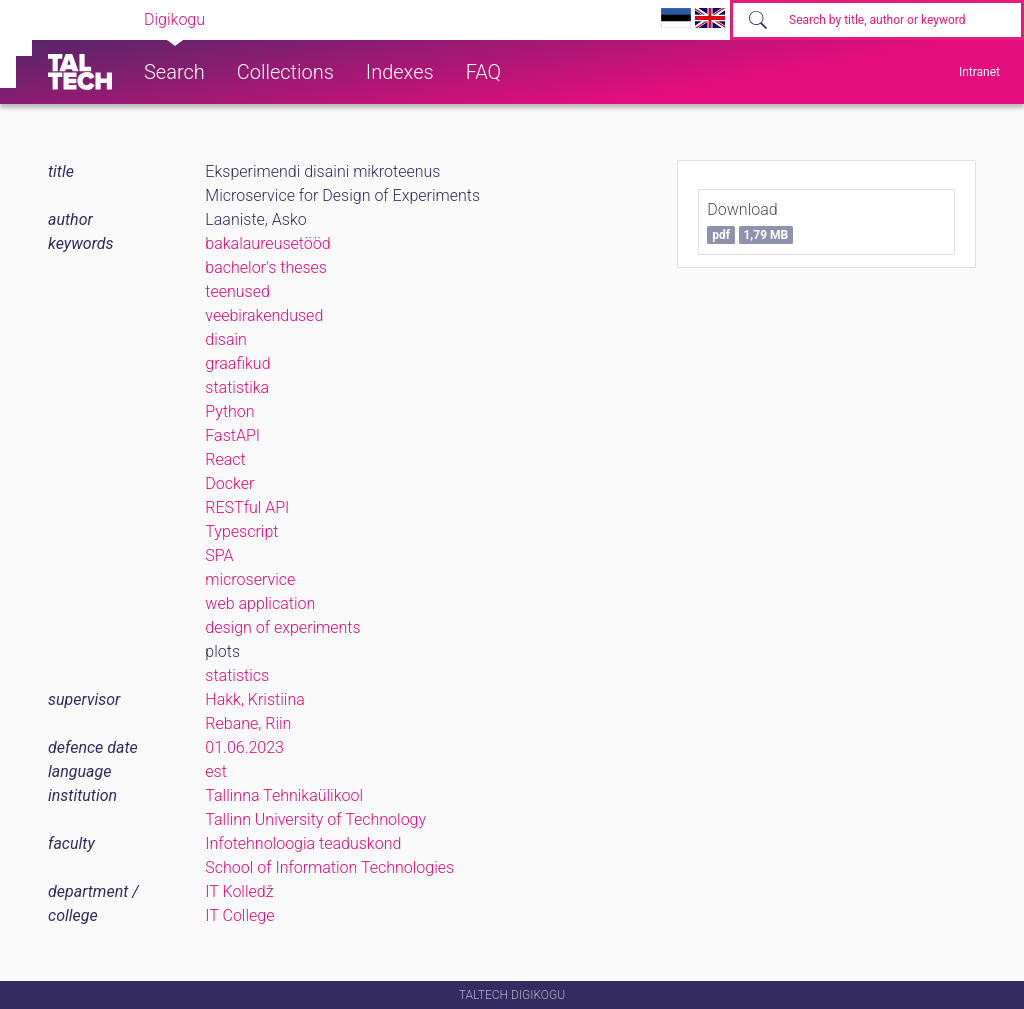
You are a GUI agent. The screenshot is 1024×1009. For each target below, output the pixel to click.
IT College (239, 915)
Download (750, 222)
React (225, 459)
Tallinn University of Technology (315, 819)
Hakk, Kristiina (254, 699)
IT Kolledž (239, 891)
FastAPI (232, 435)
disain (226, 339)
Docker (229, 483)
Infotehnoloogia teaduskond (303, 843)
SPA (219, 555)
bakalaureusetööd (267, 243)
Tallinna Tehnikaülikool (284, 795)
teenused (237, 291)
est (216, 771)
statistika (237, 387)
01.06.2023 (244, 747)
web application (260, 603)
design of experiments (282, 627)
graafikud (237, 363)
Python (229, 411)
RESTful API (247, 507)
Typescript (241, 531)
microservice (250, 579)
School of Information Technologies (329, 867)
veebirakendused (264, 315)
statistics (237, 675)
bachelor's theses (266, 267)
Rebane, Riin (248, 723)
